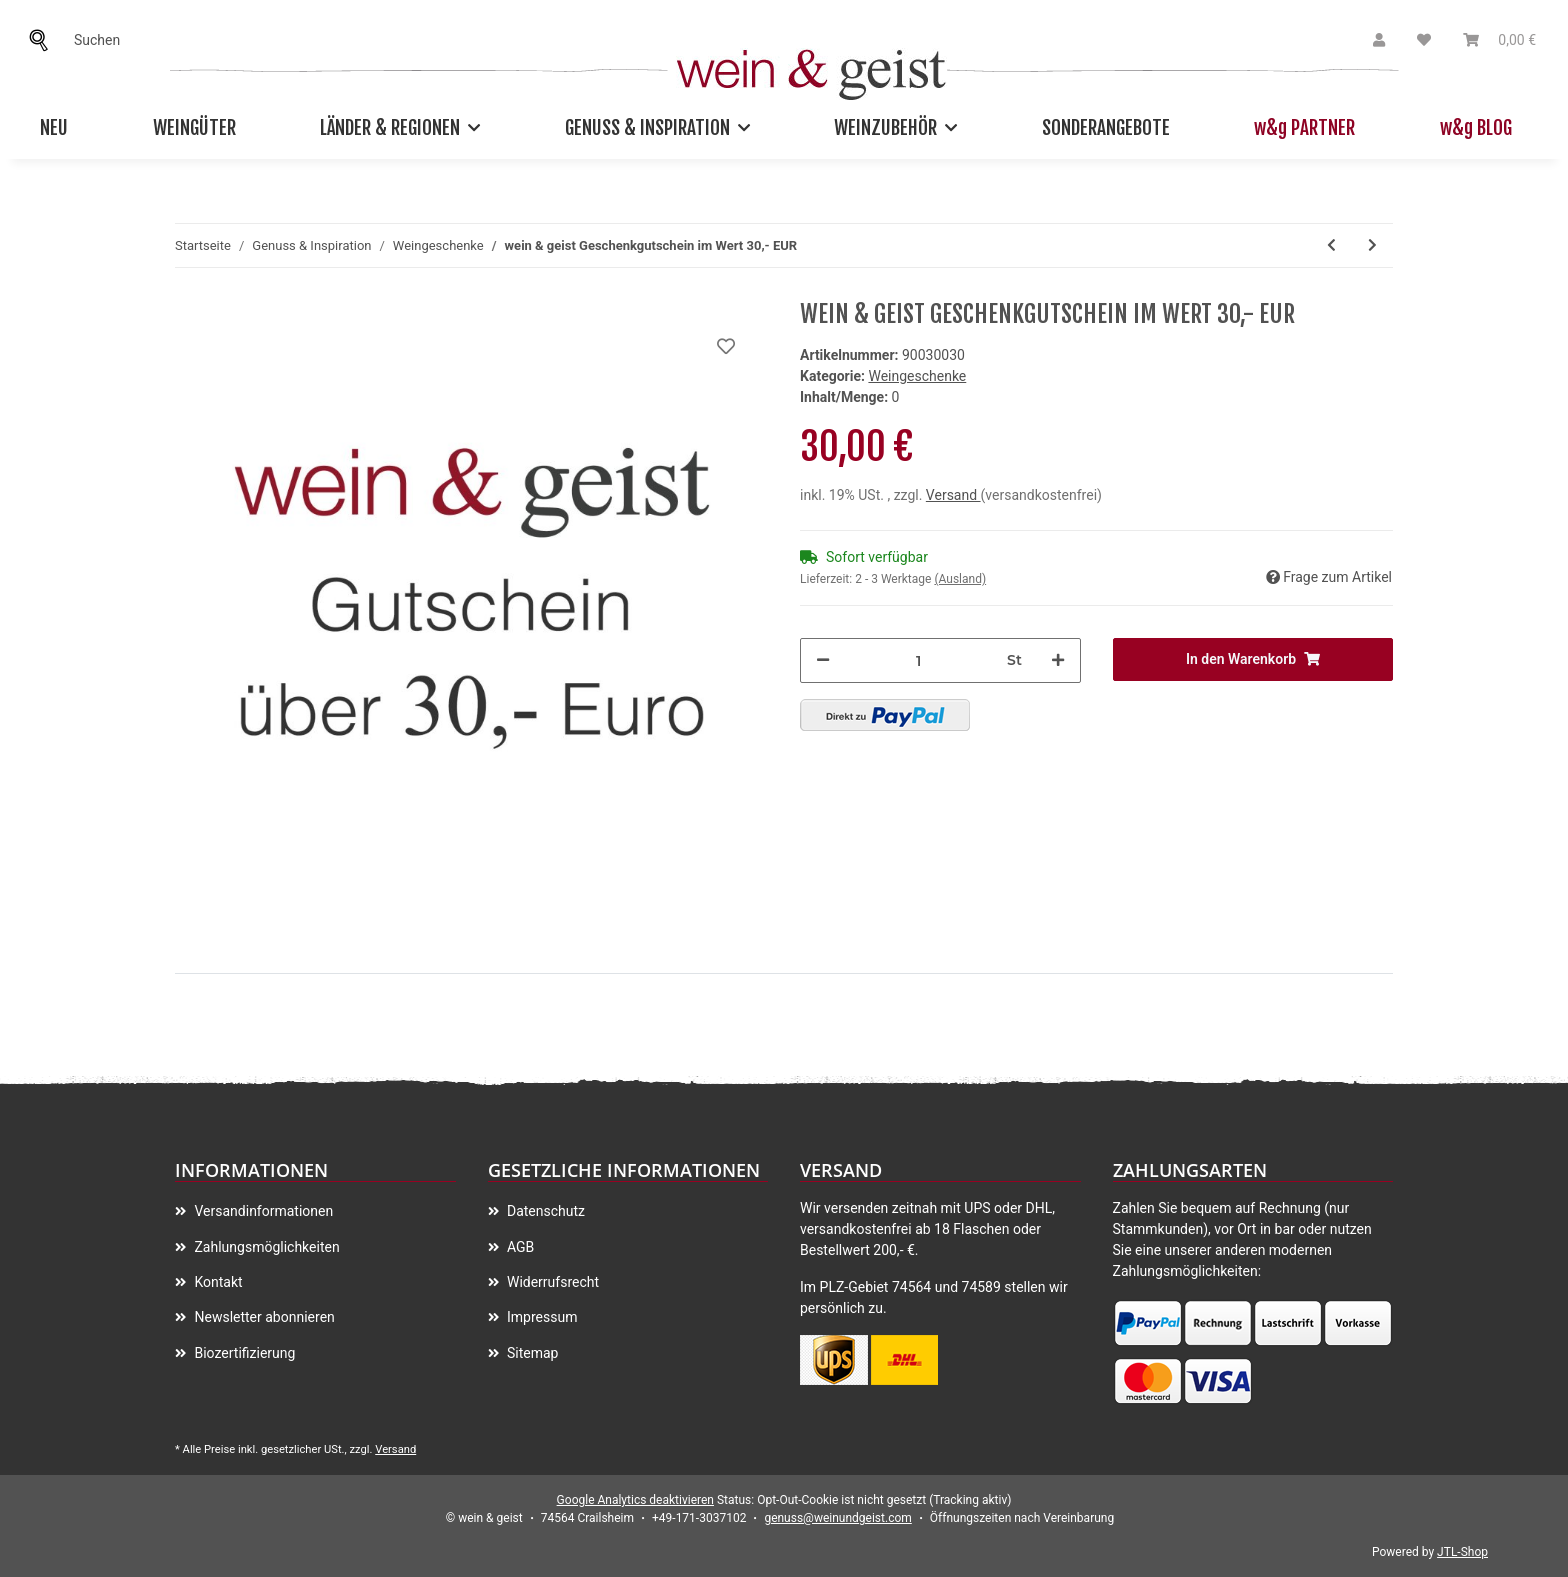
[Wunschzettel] (1424, 40)
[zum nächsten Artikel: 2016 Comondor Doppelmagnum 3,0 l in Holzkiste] (1372, 245)
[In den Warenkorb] (1253, 659)
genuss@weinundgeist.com (837, 1518)
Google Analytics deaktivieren (635, 1500)
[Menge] (918, 660)
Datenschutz (545, 1211)
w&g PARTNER (1304, 128)
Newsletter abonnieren (263, 1317)
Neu (54, 128)
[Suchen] (44, 40)
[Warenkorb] (1499, 40)
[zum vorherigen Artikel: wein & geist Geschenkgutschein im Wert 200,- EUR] (1331, 245)
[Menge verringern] (823, 660)
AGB (519, 1247)
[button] (1379, 40)
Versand (953, 495)
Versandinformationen (262, 1211)
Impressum (541, 1317)
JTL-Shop (1462, 1552)
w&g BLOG (1476, 128)
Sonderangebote (1106, 128)
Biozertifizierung (243, 1353)
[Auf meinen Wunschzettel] (726, 346)
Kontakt (217, 1282)
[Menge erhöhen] (1058, 660)
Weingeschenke (917, 376)
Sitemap (531, 1353)
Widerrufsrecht (552, 1282)
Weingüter (194, 128)
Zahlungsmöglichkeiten (265, 1247)
